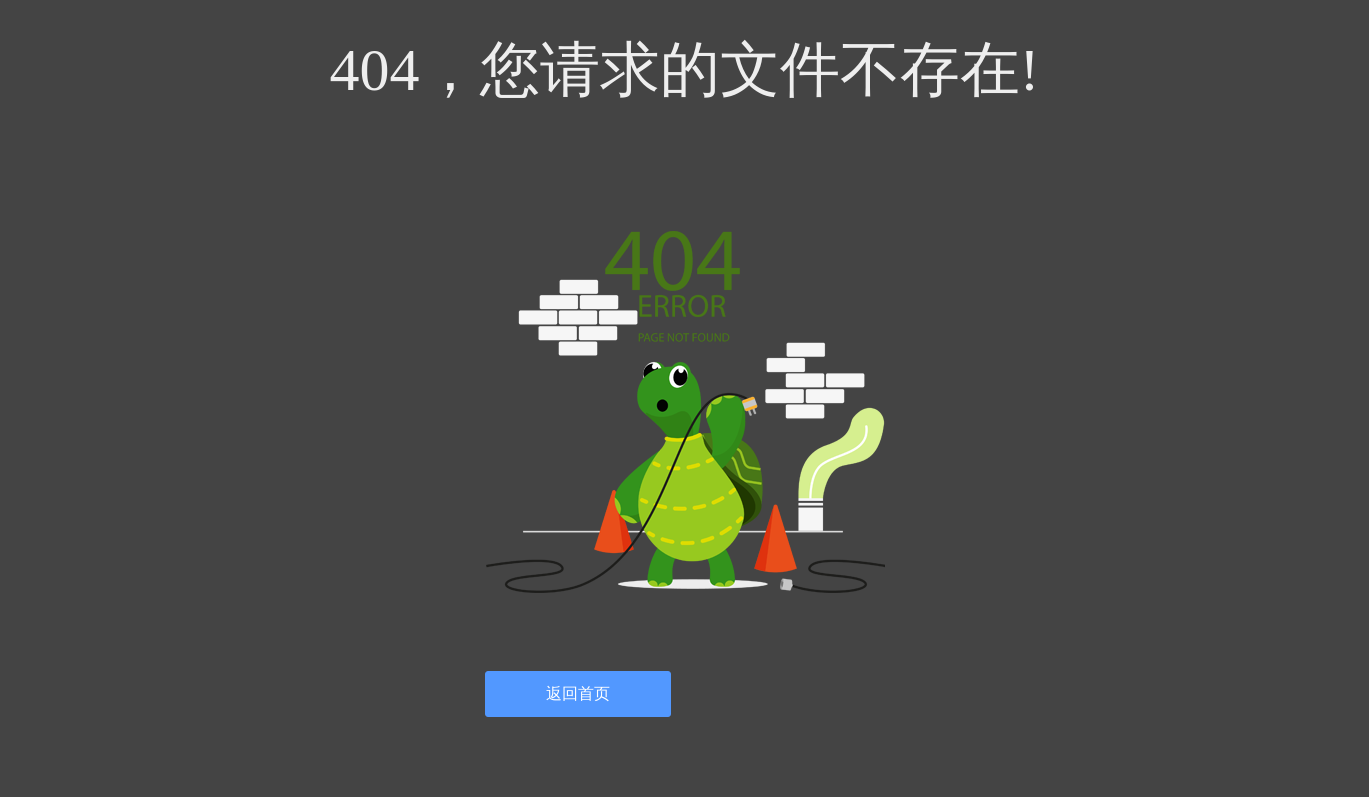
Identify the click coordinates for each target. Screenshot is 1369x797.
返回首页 (578, 693)
